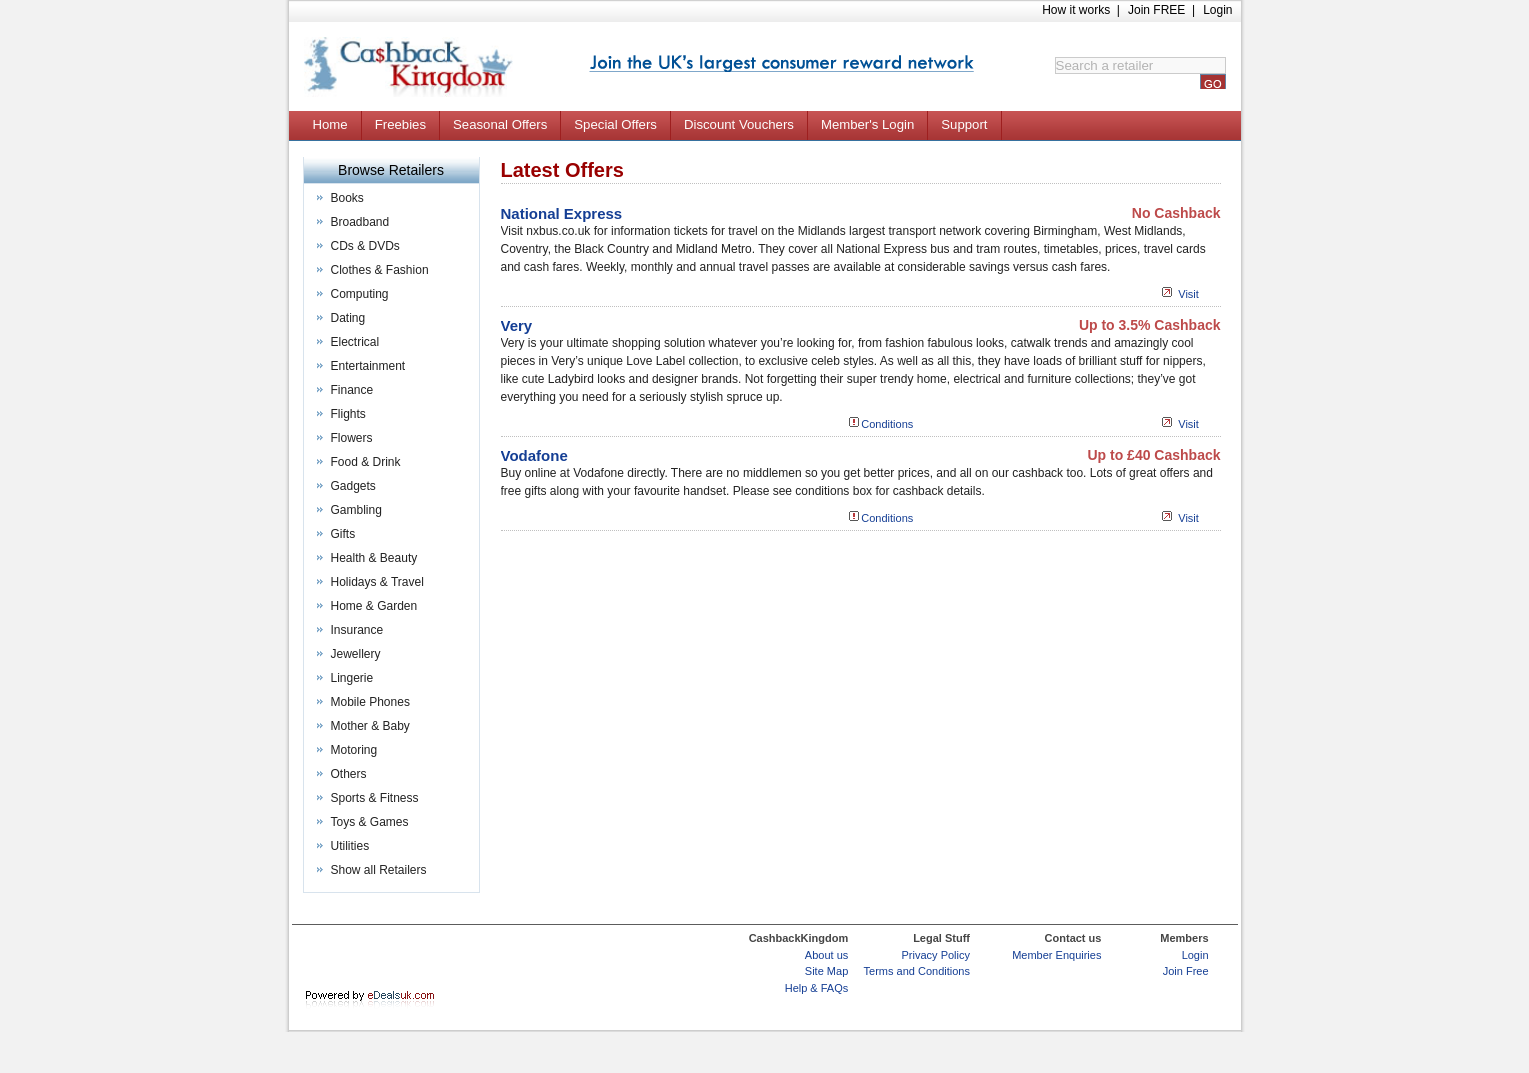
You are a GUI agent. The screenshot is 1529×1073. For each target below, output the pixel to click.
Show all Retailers (379, 870)
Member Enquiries (1056, 955)
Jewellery (356, 654)
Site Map (826, 971)
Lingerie (352, 678)
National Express (562, 213)
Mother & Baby (370, 726)
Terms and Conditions (917, 971)
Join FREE (1156, 10)
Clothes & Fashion (380, 270)
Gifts (343, 534)
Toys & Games (370, 822)
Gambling (356, 510)
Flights (348, 414)
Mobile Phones (370, 702)
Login (1217, 10)
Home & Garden (374, 606)
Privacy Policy (936, 955)
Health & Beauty (374, 558)
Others (349, 774)
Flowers (352, 438)
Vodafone (534, 455)
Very (517, 325)
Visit (1188, 294)
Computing (360, 294)
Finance (352, 390)
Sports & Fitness (375, 798)
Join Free (1186, 971)
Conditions (887, 424)
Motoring (354, 750)
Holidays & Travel (377, 582)
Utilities (350, 846)
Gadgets (353, 486)
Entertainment (368, 366)
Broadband (360, 222)
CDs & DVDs (365, 246)
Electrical (355, 342)
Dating (348, 318)
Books (347, 198)
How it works (1076, 10)
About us (826, 955)
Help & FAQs (817, 988)
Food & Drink (366, 462)
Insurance (357, 630)
